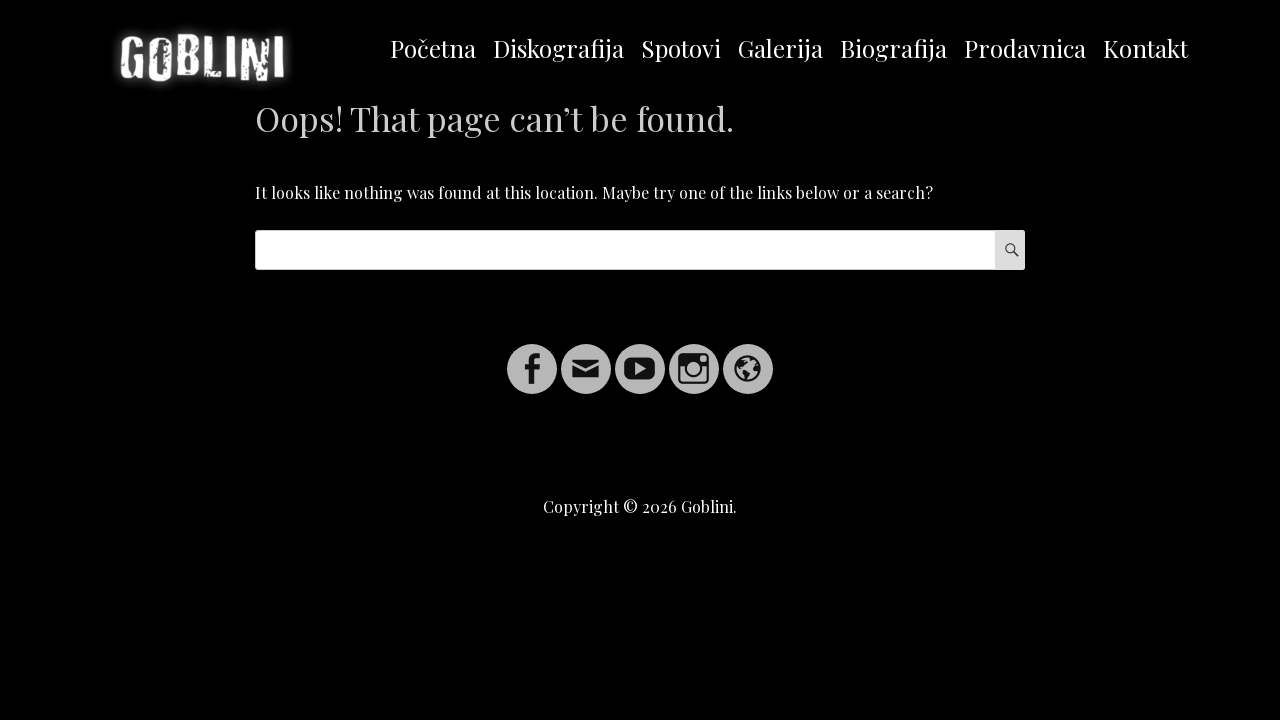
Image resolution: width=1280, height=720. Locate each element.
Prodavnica (1025, 48)
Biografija (893, 48)
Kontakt (1145, 48)
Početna (433, 48)
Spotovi (681, 48)
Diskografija (558, 48)
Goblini (707, 506)
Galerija (780, 48)
